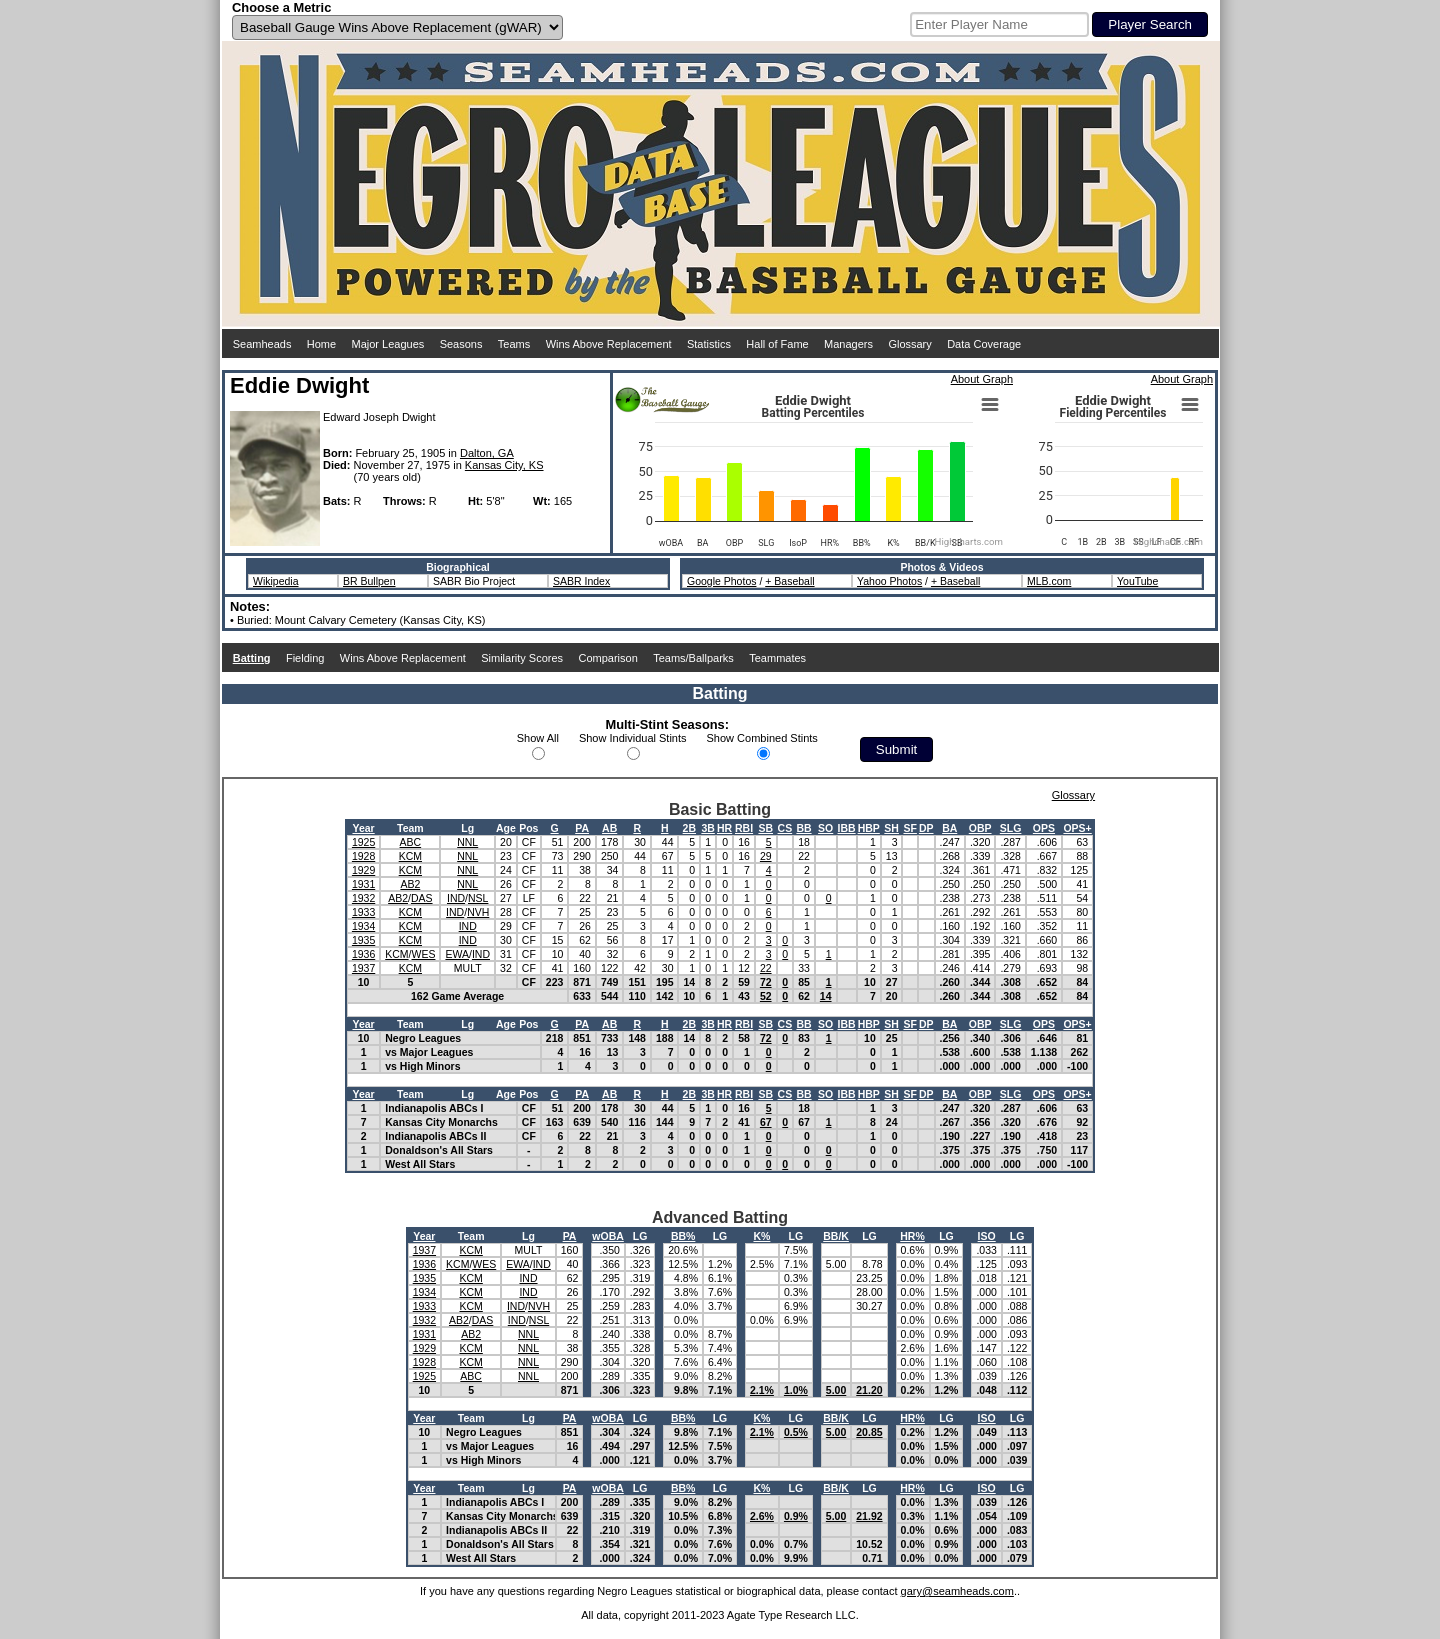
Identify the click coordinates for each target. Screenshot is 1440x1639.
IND (456, 898)
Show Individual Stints (633, 738)
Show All (538, 738)
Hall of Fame (777, 344)
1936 (363, 954)
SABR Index (581, 581)
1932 (363, 898)
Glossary (909, 344)
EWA (457, 954)
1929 (363, 870)
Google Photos (721, 581)
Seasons (461, 344)
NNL (467, 842)
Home (321, 344)
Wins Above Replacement (609, 344)
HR (724, 828)
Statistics (709, 344)
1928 (363, 856)
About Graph (982, 379)
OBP (980, 828)
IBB (847, 828)
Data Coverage (984, 344)
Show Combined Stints (762, 738)
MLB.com (1049, 581)
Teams (514, 344)
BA (949, 828)
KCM (410, 856)
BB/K (836, 1236)
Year (363, 828)
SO (825, 828)
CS (785, 828)
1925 (363, 842)
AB (609, 828)
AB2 (410, 884)
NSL (478, 898)
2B (689, 828)
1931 (363, 884)
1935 (363, 940)
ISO (987, 1236)
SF (909, 828)
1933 (363, 912)
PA (582, 828)
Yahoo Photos (889, 581)
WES (424, 954)
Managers (848, 344)
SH (891, 828)
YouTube (1137, 581)
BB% (683, 1236)
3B (707, 828)
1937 (363, 968)
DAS (422, 898)
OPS (1044, 828)
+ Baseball (789, 581)
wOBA (608, 1236)
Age (506, 828)
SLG (1011, 828)
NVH (478, 912)
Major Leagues (388, 344)
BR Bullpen (369, 581)
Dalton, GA (487, 453)
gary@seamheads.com (957, 1591)
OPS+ (1077, 828)
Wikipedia (276, 581)
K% (761, 1236)
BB (803, 828)
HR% (912, 1236)
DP (926, 828)
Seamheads (262, 344)
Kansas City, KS (504, 465)
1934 (363, 926)
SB (765, 828)
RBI (744, 828)
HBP (869, 828)
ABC (411, 842)
